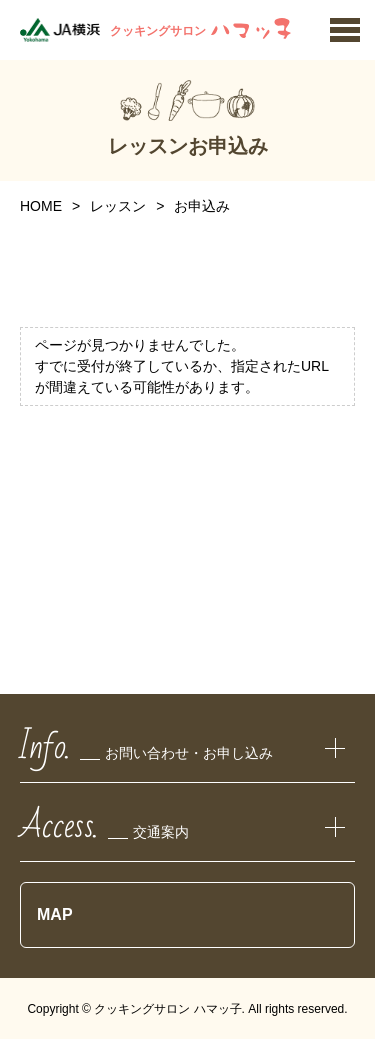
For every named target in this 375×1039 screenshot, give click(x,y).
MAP (55, 914)
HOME (41, 206)
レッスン (118, 206)
